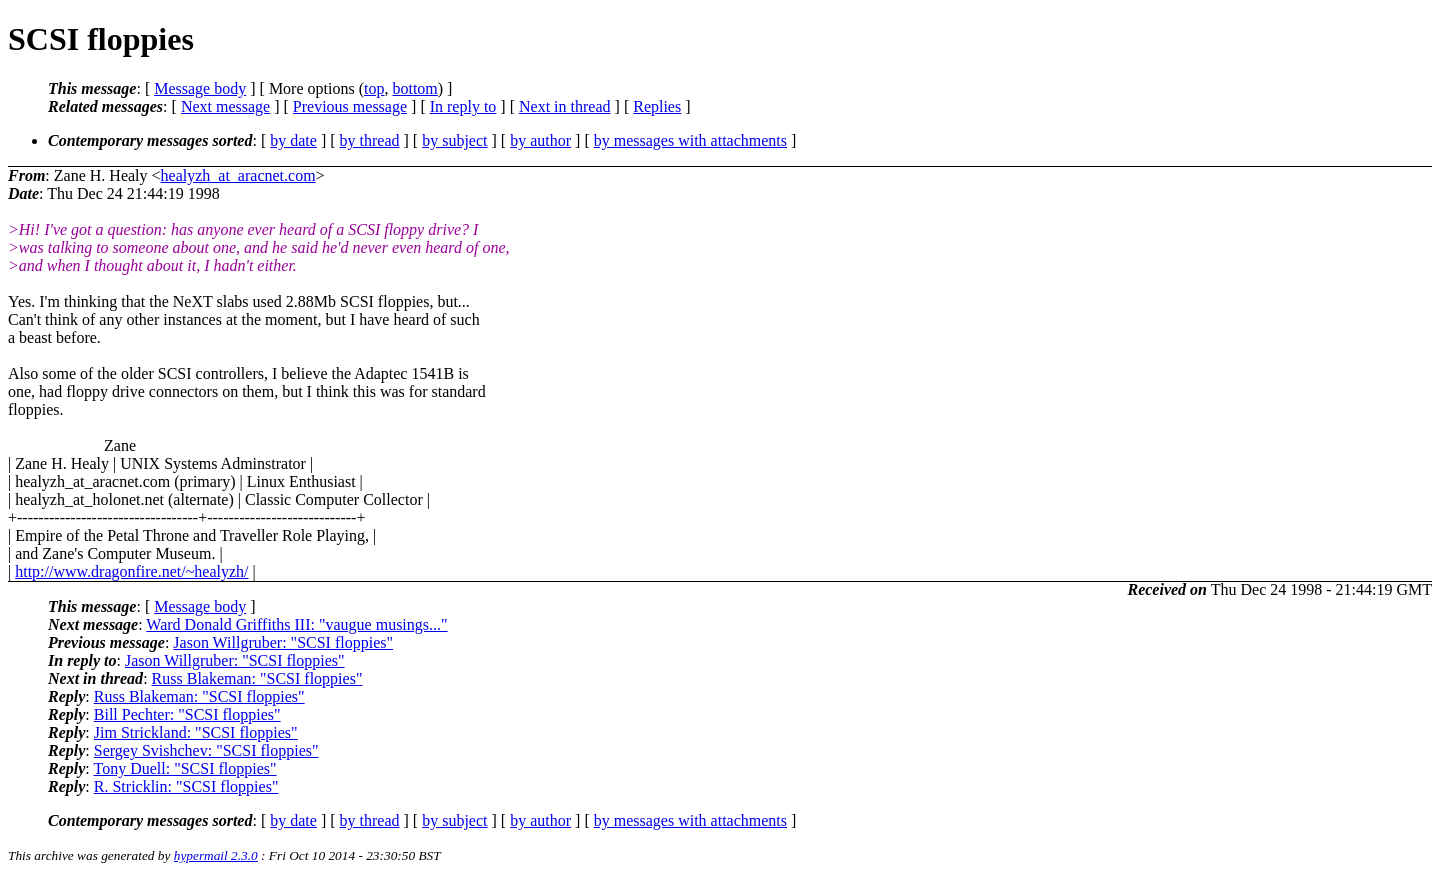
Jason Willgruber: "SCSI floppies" (283, 642)
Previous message (350, 106)
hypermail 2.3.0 (216, 855)
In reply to (463, 106)
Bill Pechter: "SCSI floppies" (187, 714)
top (374, 88)
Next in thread (565, 106)
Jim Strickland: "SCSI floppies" (196, 732)
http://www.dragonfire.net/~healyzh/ (131, 571)
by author (540, 140)
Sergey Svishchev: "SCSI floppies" (206, 750)
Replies (657, 106)
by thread (370, 140)
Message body (200, 88)
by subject (454, 140)
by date (293, 140)
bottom (414, 88)
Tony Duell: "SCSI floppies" (184, 768)
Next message (225, 106)
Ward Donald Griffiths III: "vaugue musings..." (296, 624)
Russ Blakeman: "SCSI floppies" (257, 678)
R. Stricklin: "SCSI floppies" (186, 786)
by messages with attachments (690, 140)
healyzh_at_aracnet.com (238, 175)
